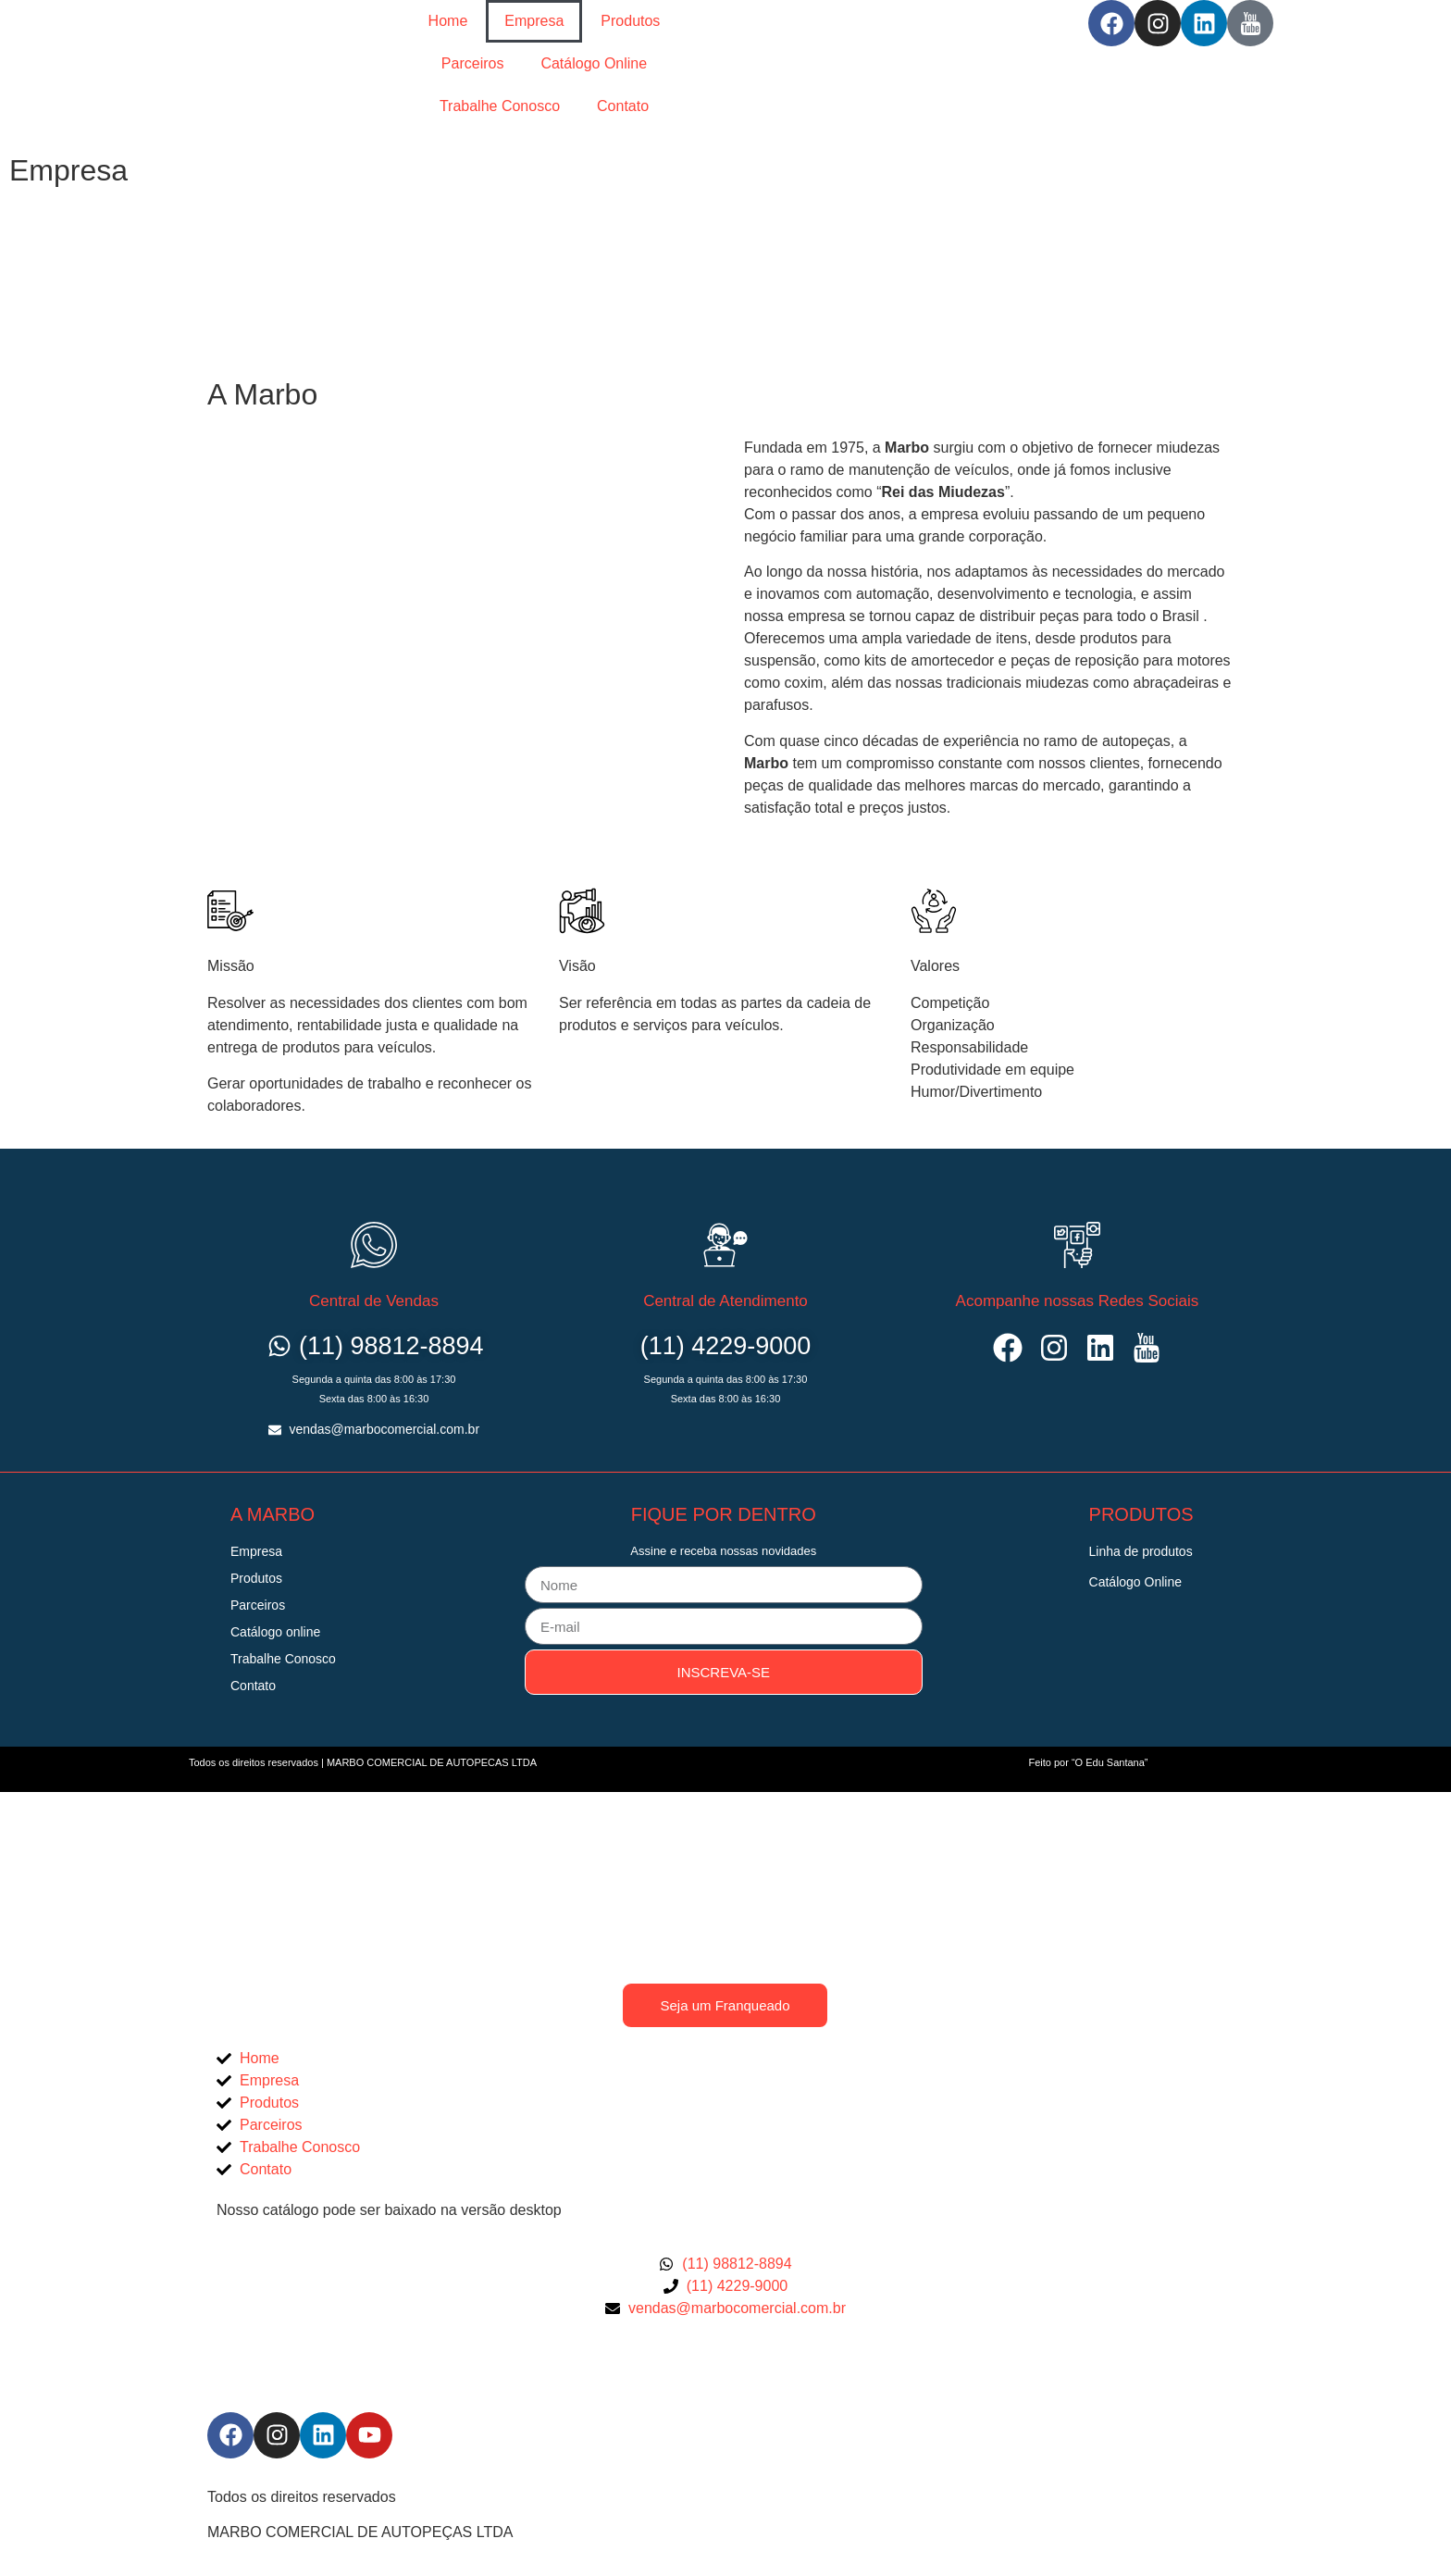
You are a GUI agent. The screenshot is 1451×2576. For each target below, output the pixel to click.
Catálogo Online (593, 63)
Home (448, 21)
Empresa (534, 21)
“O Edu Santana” (1110, 1762)
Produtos (630, 21)
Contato (623, 106)
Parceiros (472, 63)
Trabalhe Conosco (500, 106)
